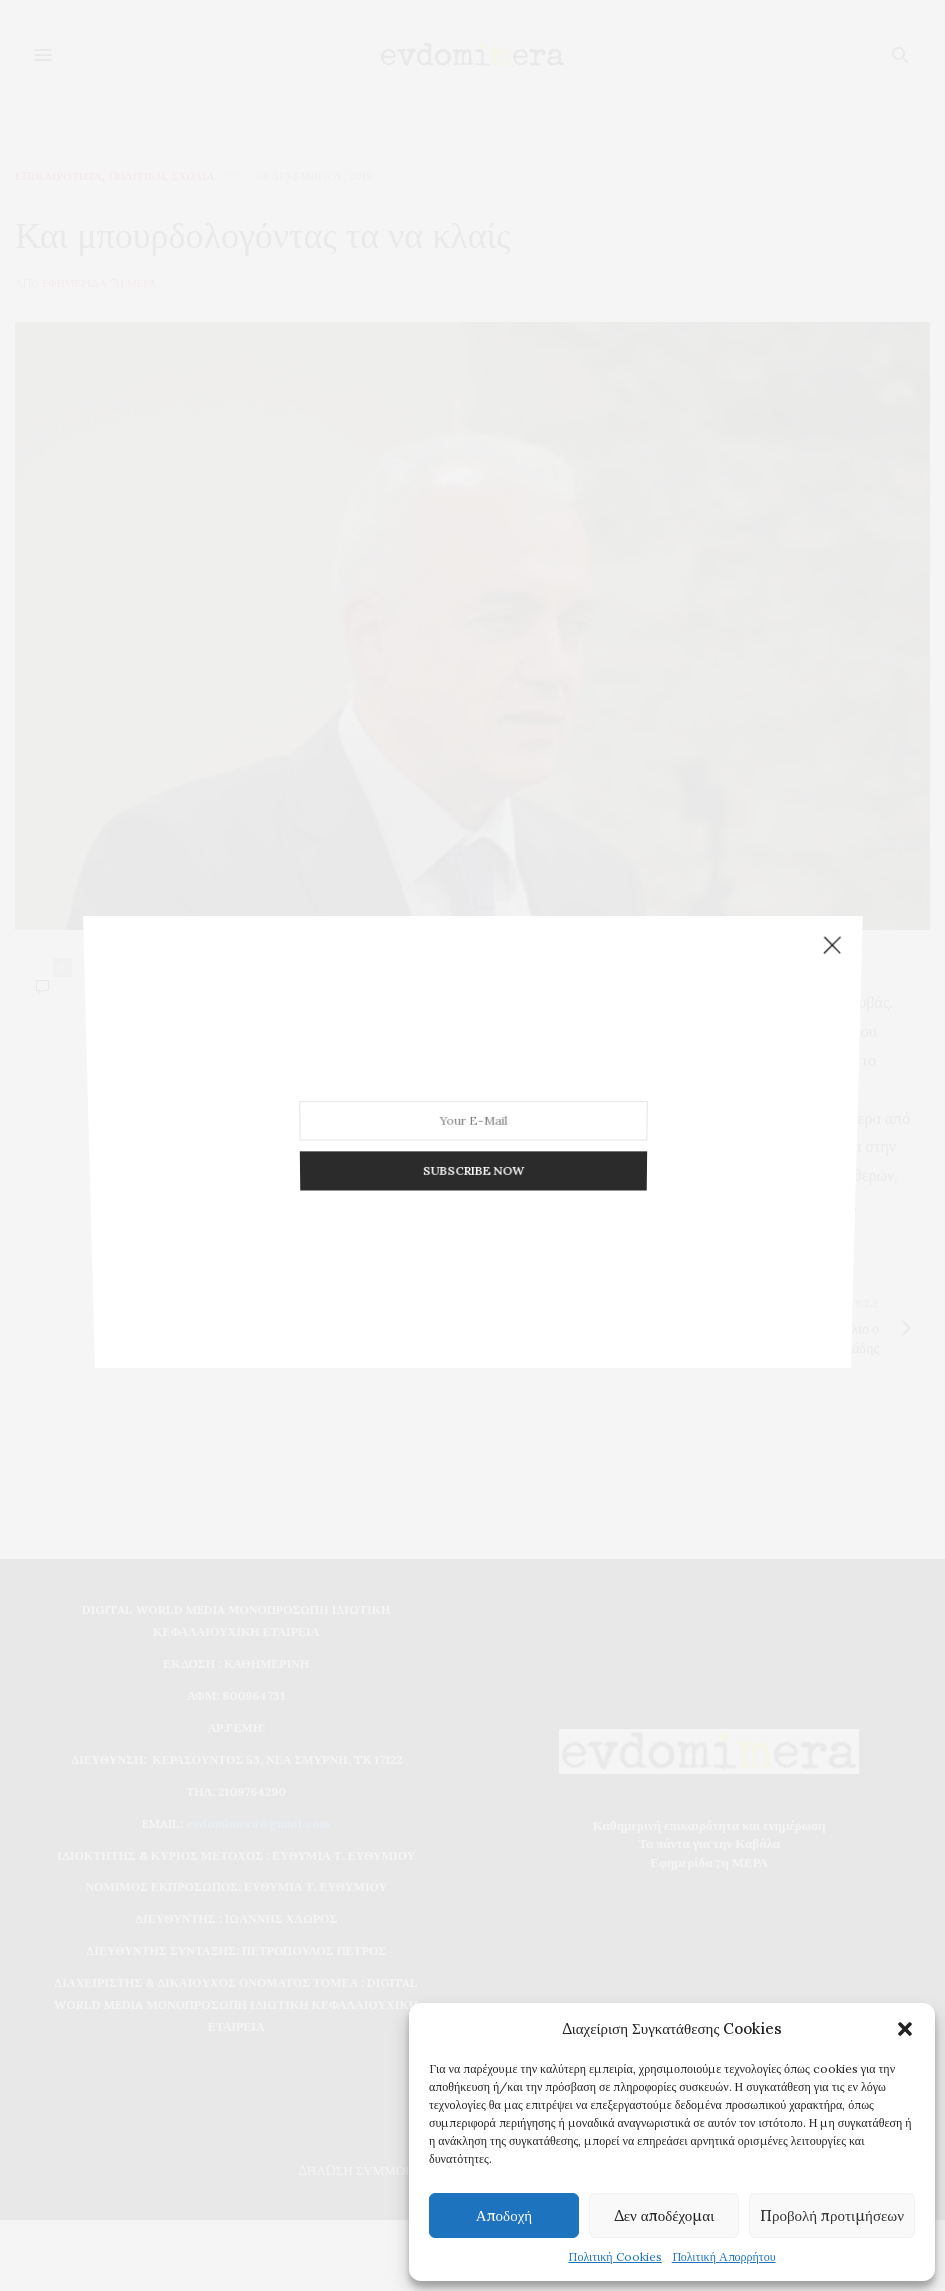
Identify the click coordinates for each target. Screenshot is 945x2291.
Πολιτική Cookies (614, 2256)
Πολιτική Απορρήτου (724, 2256)
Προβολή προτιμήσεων (832, 2215)
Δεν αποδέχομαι (664, 2215)
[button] (905, 2029)
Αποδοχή (504, 2215)
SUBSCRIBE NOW (472, 1146)
